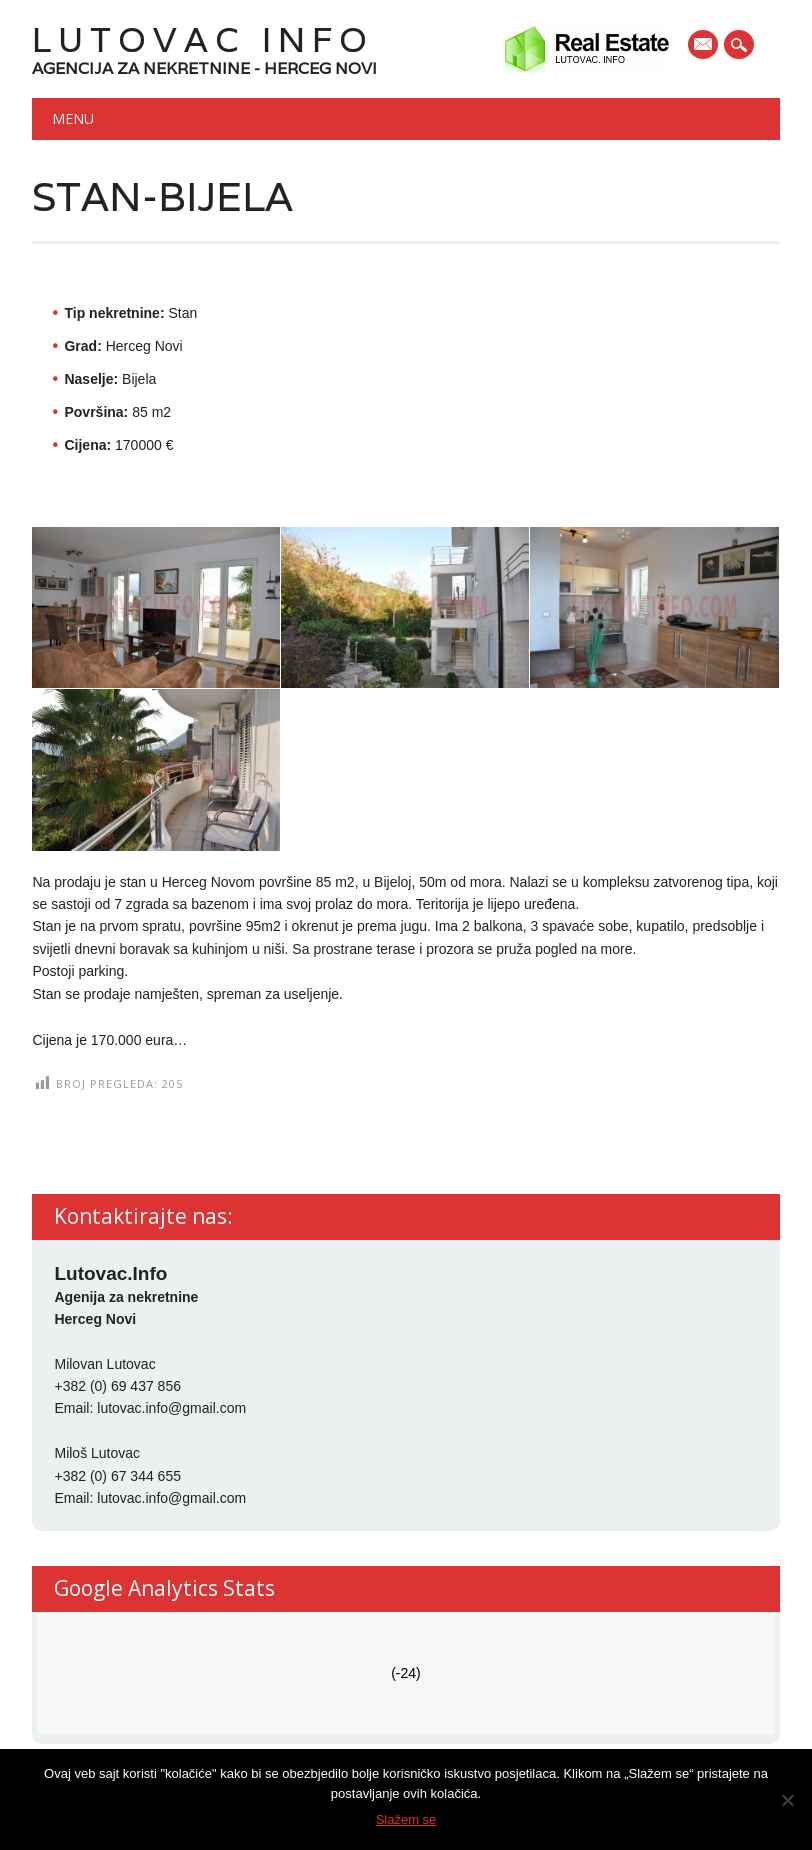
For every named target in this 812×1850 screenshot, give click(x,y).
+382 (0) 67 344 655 (117, 1476)
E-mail (704, 46)
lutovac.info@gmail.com (171, 1408)
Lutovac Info (203, 39)
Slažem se (406, 1819)
